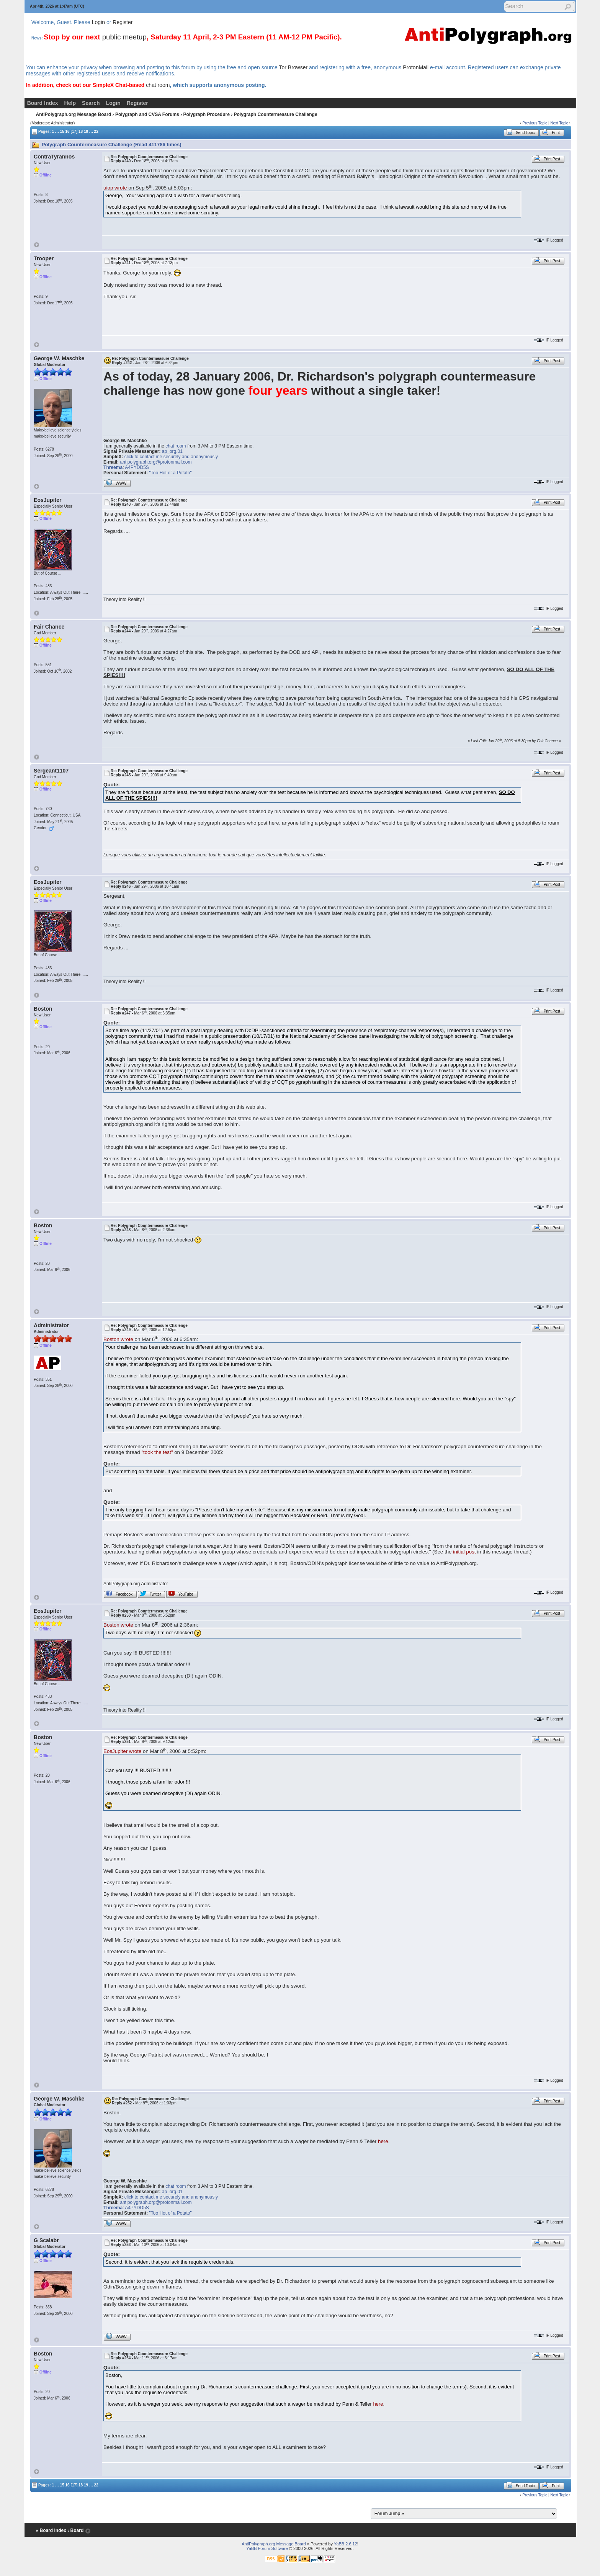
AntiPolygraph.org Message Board (73, 114)
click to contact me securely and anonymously (171, 456)
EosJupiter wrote (122, 1751)
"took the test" (157, 1452)
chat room (158, 85)
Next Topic (559, 123)
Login (98, 22)
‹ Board (75, 2530)
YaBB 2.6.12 (345, 2544)
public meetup (124, 37)
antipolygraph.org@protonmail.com (155, 462)
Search (91, 103)
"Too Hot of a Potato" (170, 472)
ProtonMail (415, 67)
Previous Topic (534, 123)
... (57, 131)
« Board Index (51, 2530)
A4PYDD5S (137, 467)
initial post (464, 1552)
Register (122, 22)
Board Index (42, 103)
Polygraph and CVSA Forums (147, 114)
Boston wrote (118, 1339)
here (383, 2141)
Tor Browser (293, 67)
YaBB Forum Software (267, 2548)
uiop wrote (115, 188)
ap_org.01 (172, 451)
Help (70, 103)
